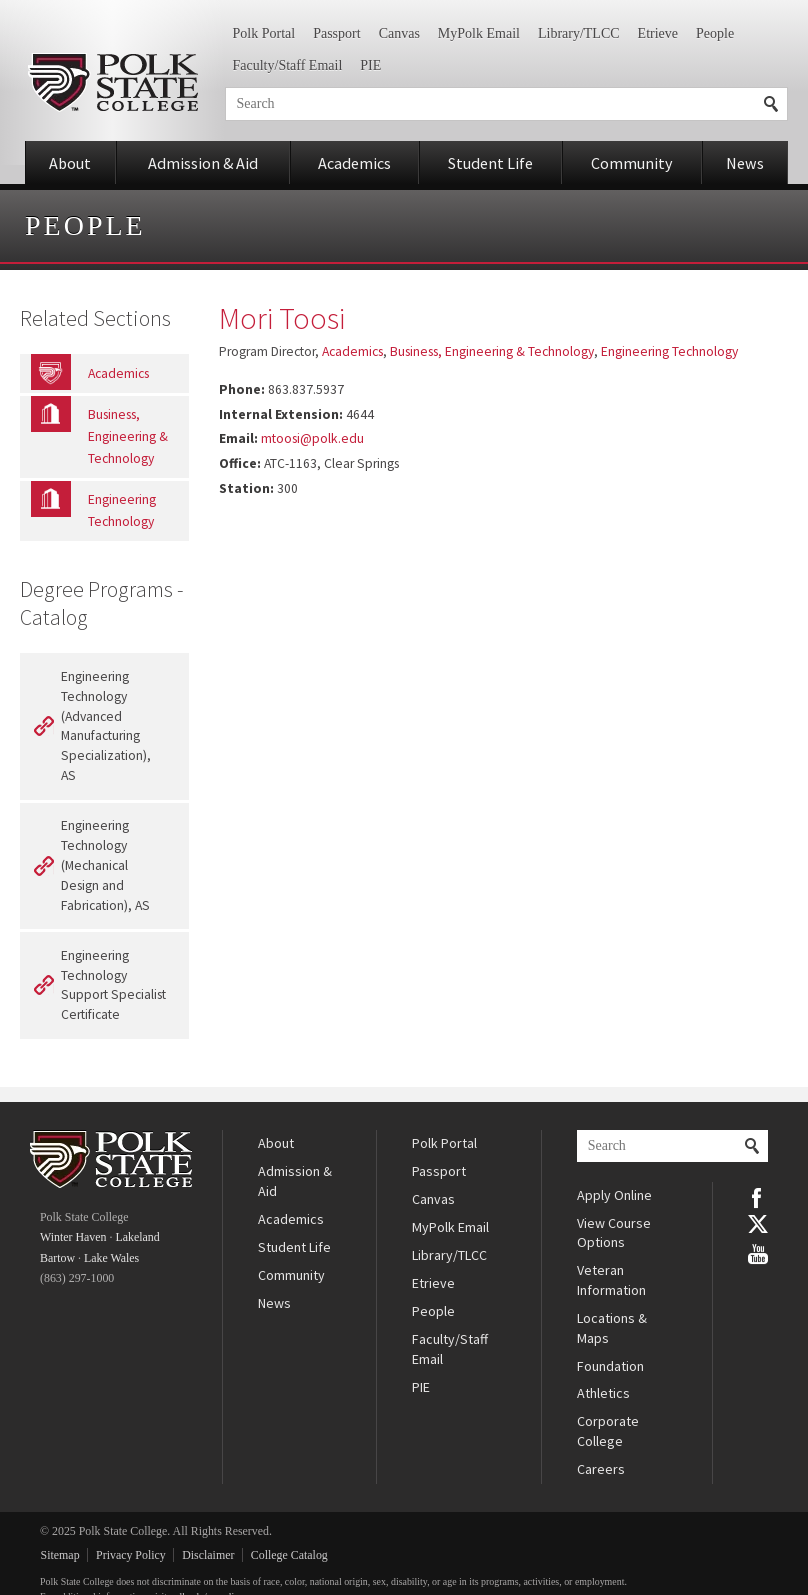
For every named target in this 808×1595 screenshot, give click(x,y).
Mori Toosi (282, 318)
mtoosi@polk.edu (312, 438)
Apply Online (614, 1195)
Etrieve (658, 33)
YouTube (758, 1252)
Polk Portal (264, 33)
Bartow (57, 1258)
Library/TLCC (579, 33)
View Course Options (614, 1233)
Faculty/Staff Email (288, 65)
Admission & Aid (203, 163)
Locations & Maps (612, 1328)
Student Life (490, 163)
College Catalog (289, 1555)
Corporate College (608, 1431)
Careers (601, 1469)
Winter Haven (73, 1237)
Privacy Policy (131, 1555)
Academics (354, 163)
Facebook (758, 1196)
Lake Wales (111, 1258)
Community (632, 163)
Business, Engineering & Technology (492, 351)
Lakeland (137, 1237)
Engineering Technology (669, 351)
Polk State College (112, 82)
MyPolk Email (479, 33)
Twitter (758, 1224)
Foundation (610, 1366)
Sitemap (60, 1555)
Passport (336, 33)
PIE (370, 65)
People (715, 33)
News (745, 163)
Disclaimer (208, 1555)
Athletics (603, 1393)
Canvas (399, 33)
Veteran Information (611, 1280)
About (70, 163)
